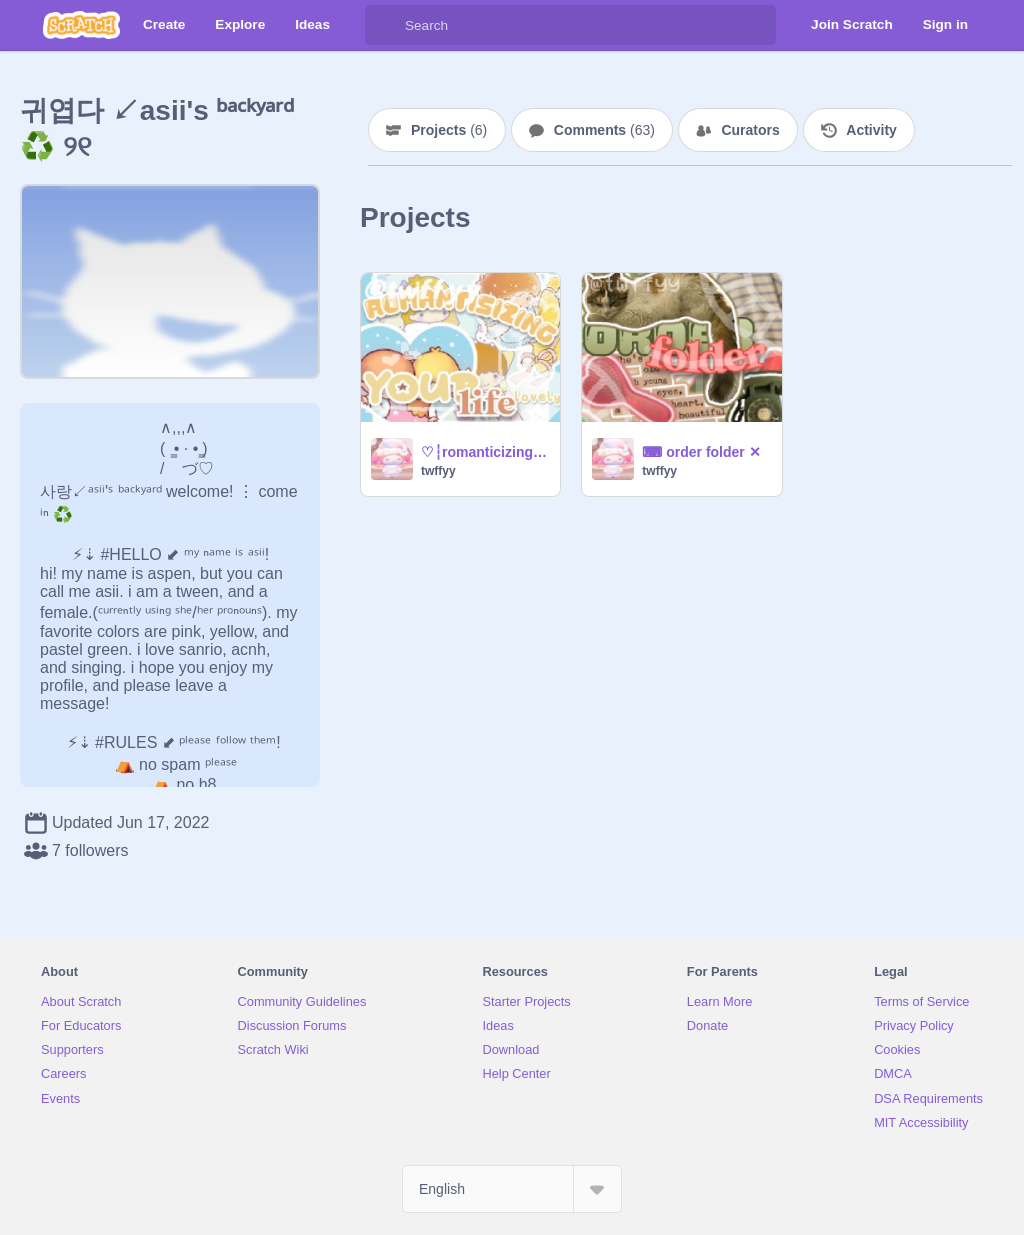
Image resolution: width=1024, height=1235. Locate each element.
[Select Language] (512, 1189)
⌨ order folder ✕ (701, 452)
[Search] (385, 25)
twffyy (438, 471)
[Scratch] (81, 25)
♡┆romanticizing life (484, 452)
